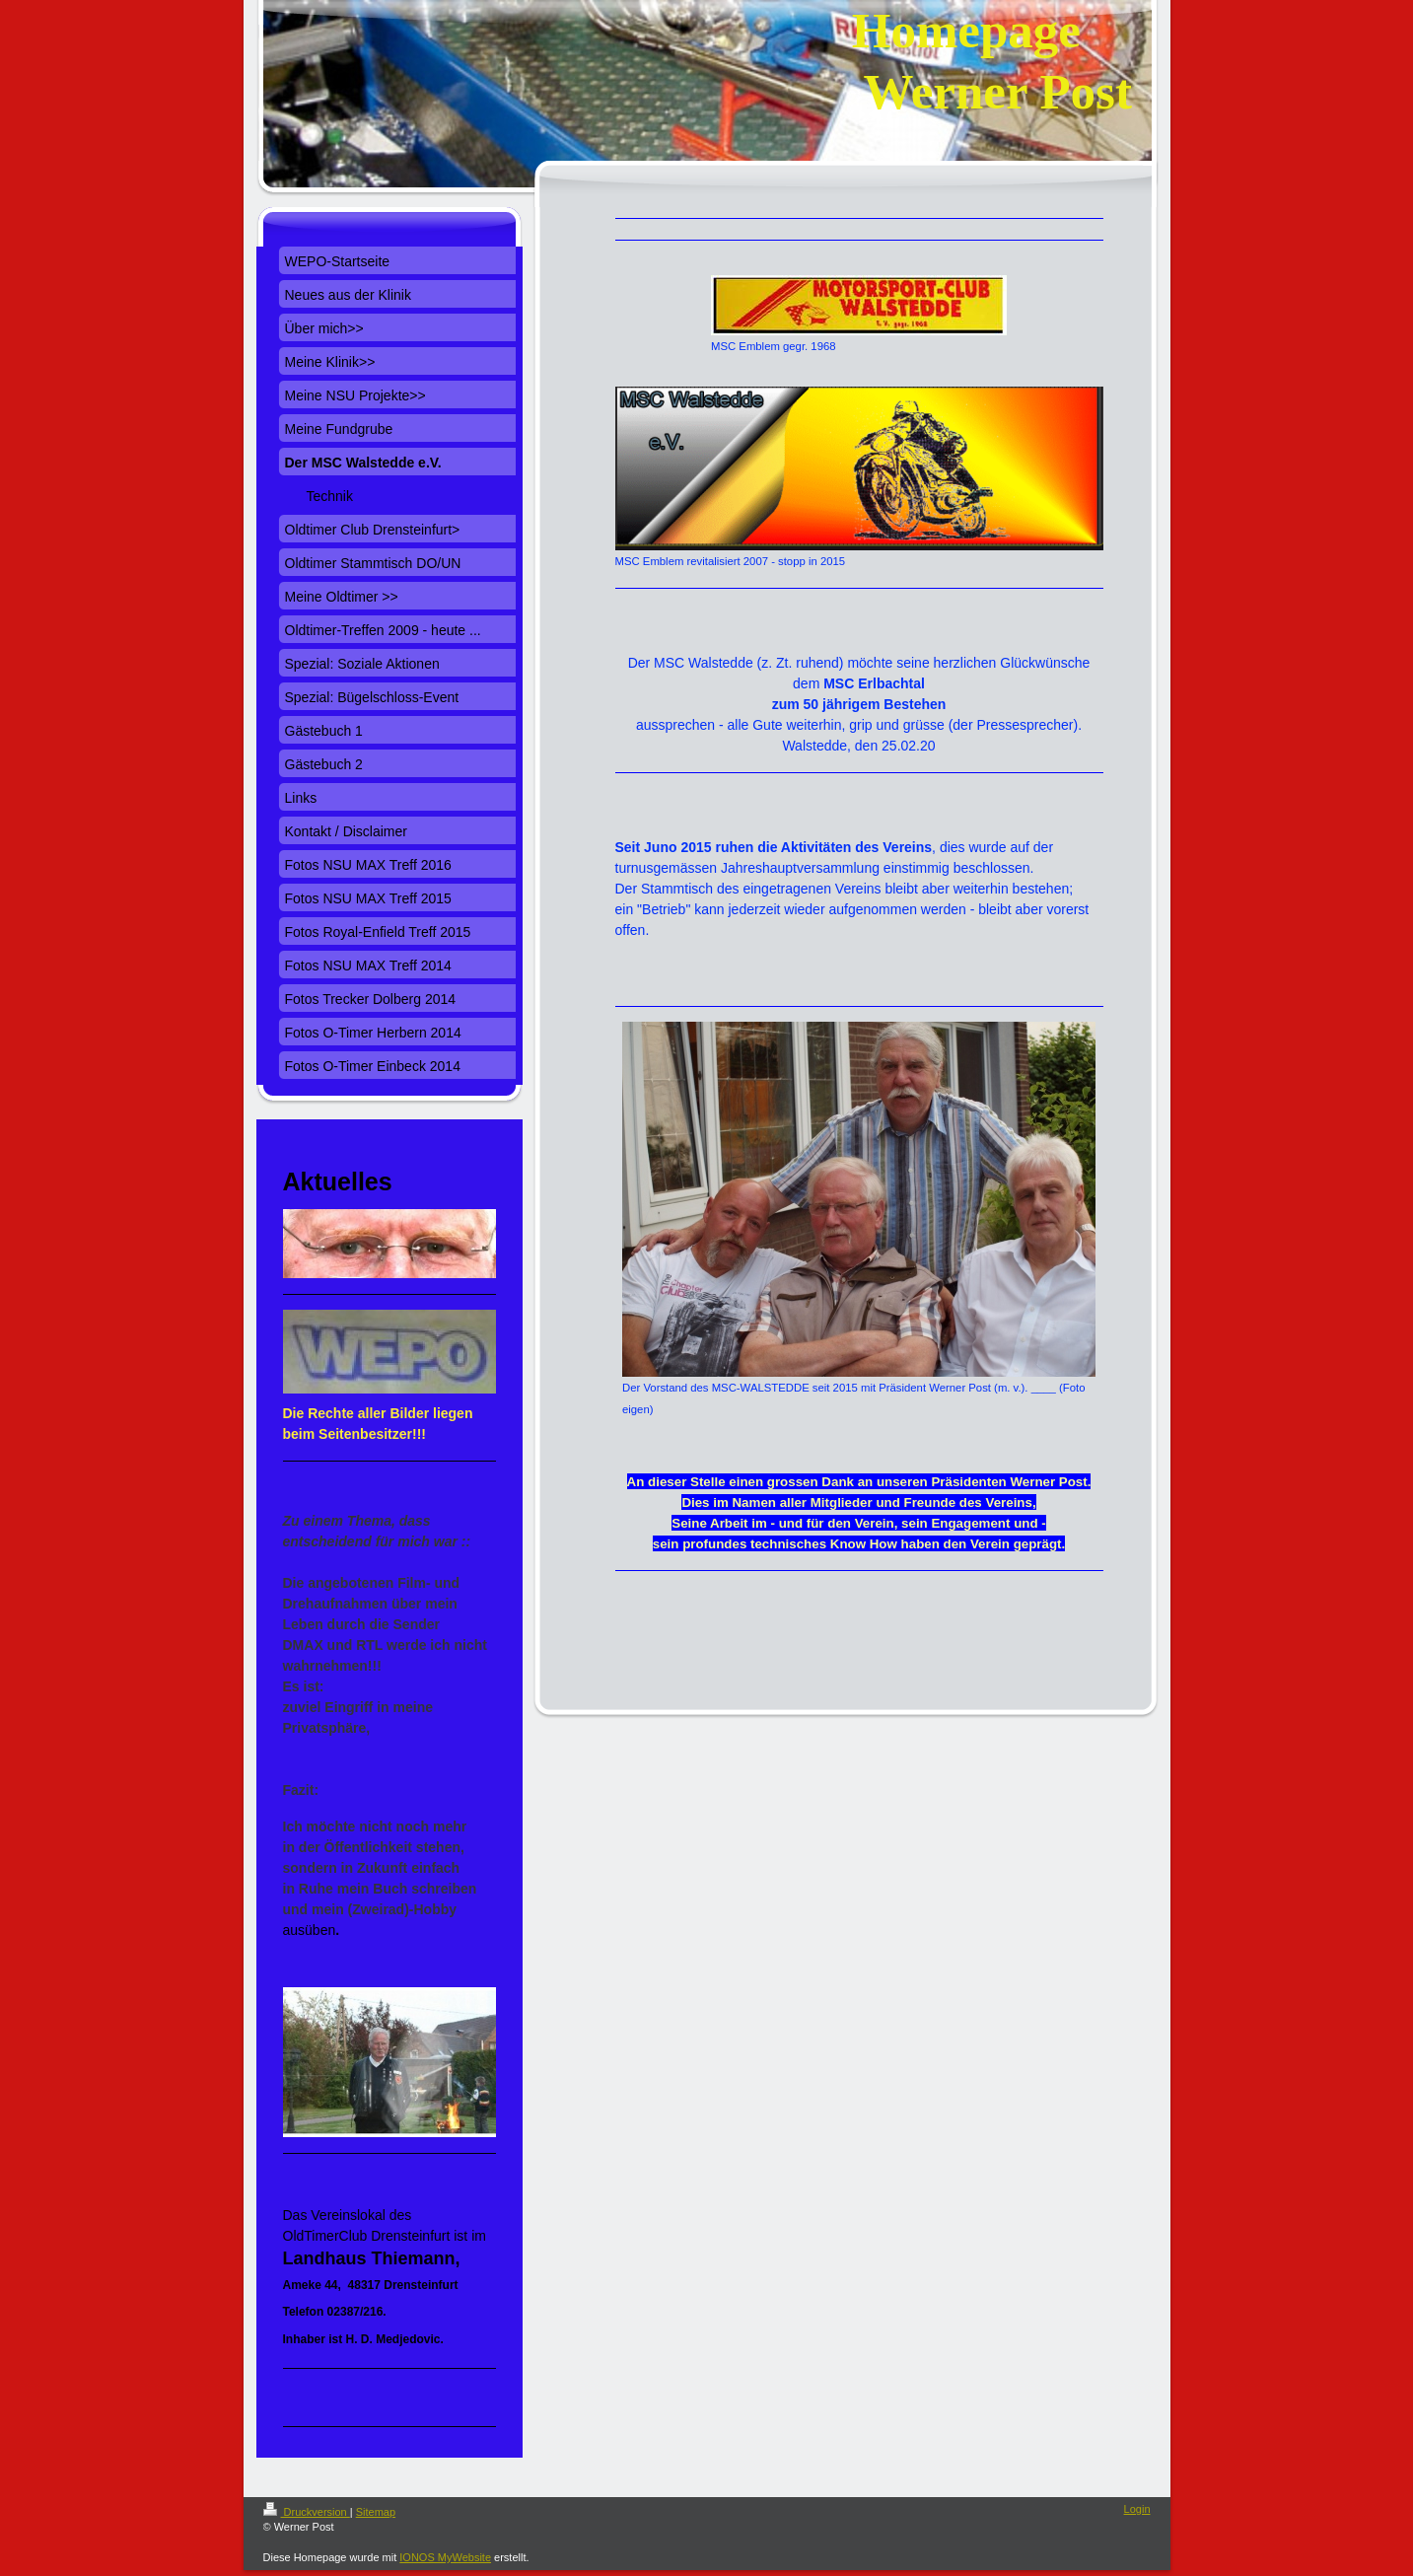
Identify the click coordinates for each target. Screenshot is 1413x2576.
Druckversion (306, 2512)
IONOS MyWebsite (445, 2557)
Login (1137, 2509)
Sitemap (375, 2512)
